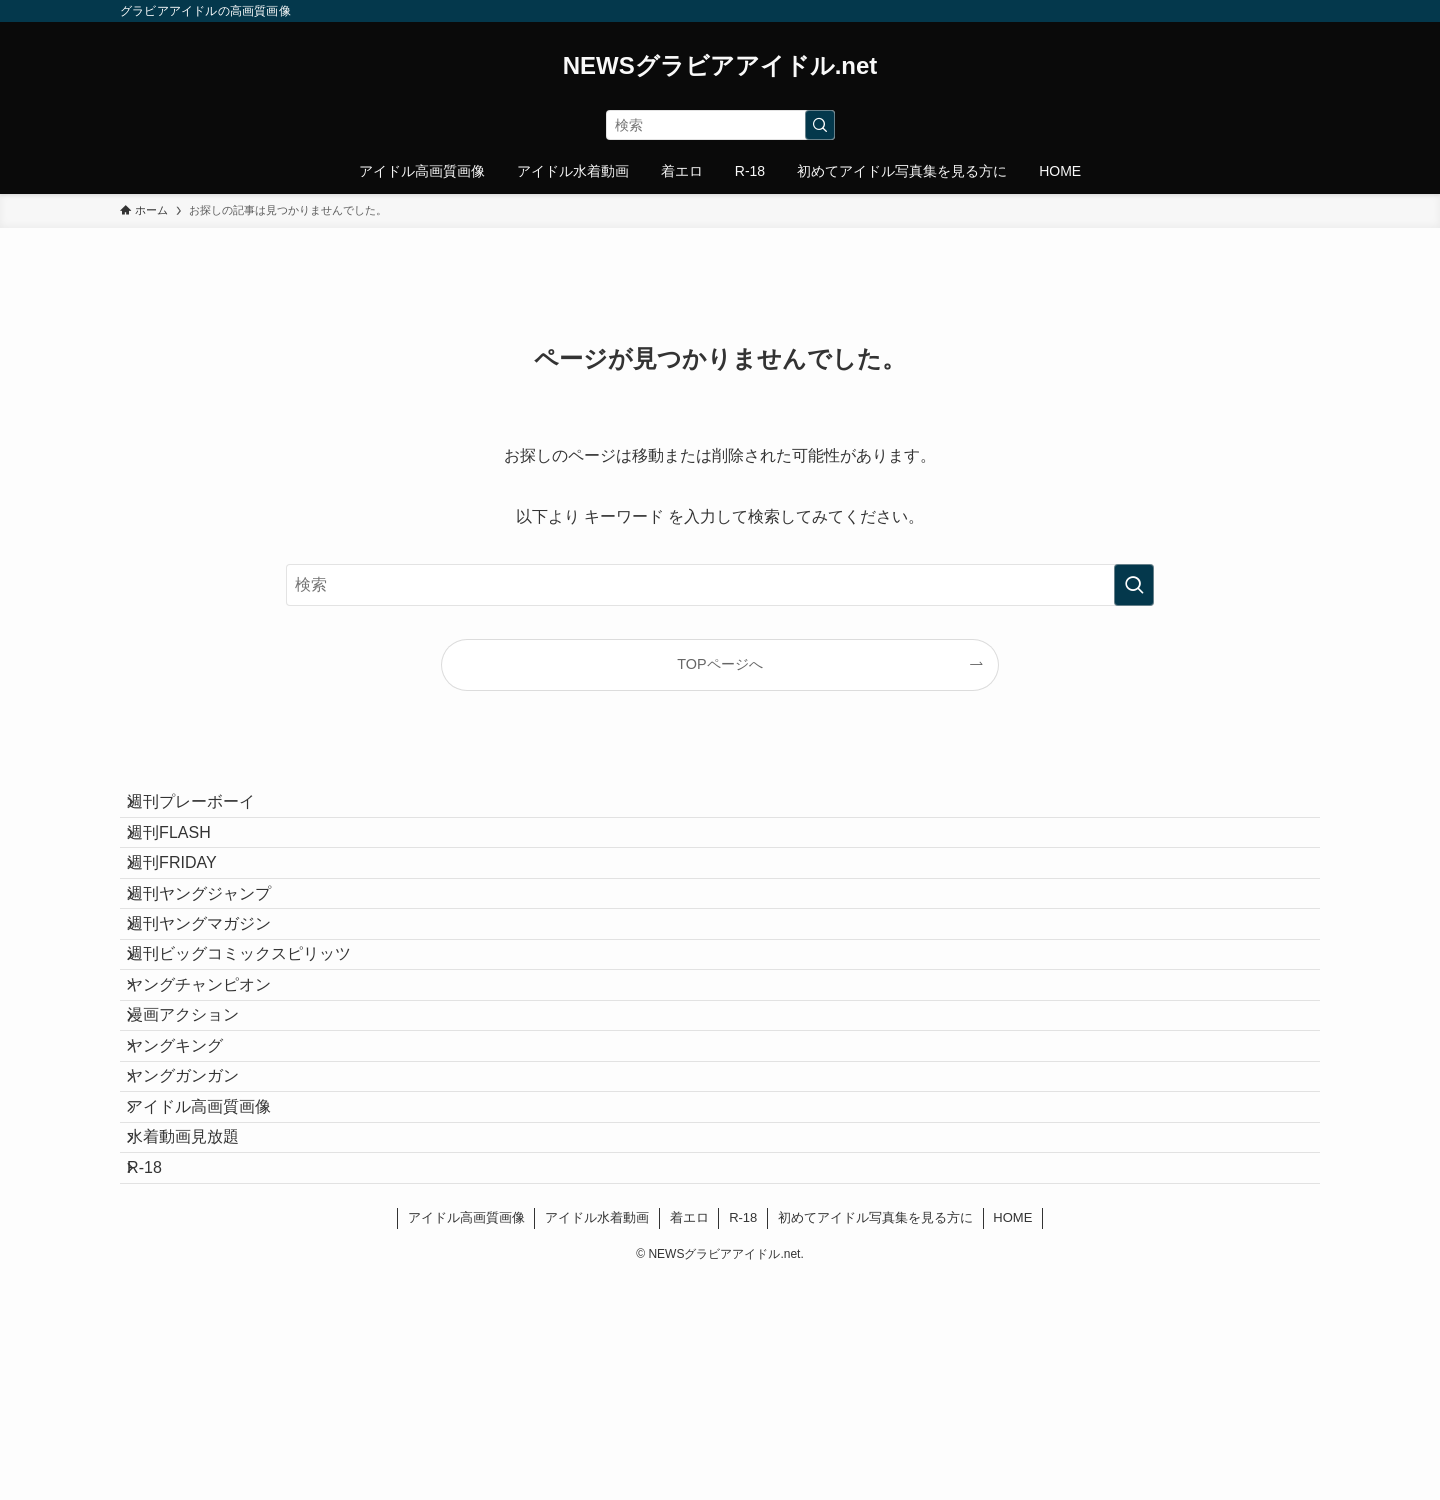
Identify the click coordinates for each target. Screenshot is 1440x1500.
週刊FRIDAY (188, 904)
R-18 (161, 1378)
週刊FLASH (186, 857)
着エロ (689, 1437)
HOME (1012, 1437)
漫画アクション (200, 1141)
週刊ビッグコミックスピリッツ (256, 1046)
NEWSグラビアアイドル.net (720, 66)
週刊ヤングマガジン (216, 999)
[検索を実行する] (820, 125)
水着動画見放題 (200, 1331)
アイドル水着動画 (597, 1437)
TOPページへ (719, 664)
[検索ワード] (720, 125)
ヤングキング (192, 1189)
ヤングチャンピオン (216, 1094)
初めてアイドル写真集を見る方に (875, 1437)
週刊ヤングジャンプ (216, 952)
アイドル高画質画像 (216, 1283)
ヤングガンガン (200, 1236)
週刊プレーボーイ (208, 810)
